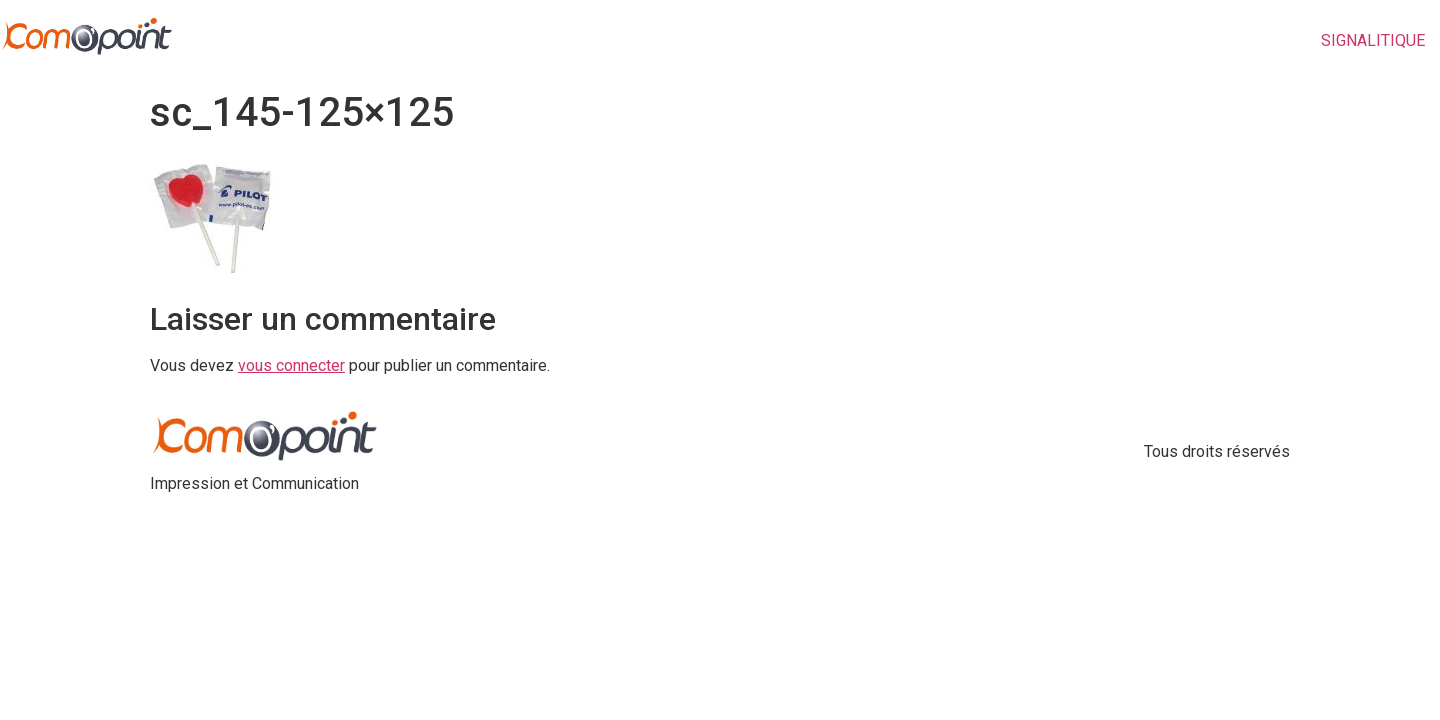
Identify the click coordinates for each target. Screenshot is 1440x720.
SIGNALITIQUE (1373, 40)
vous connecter (291, 365)
